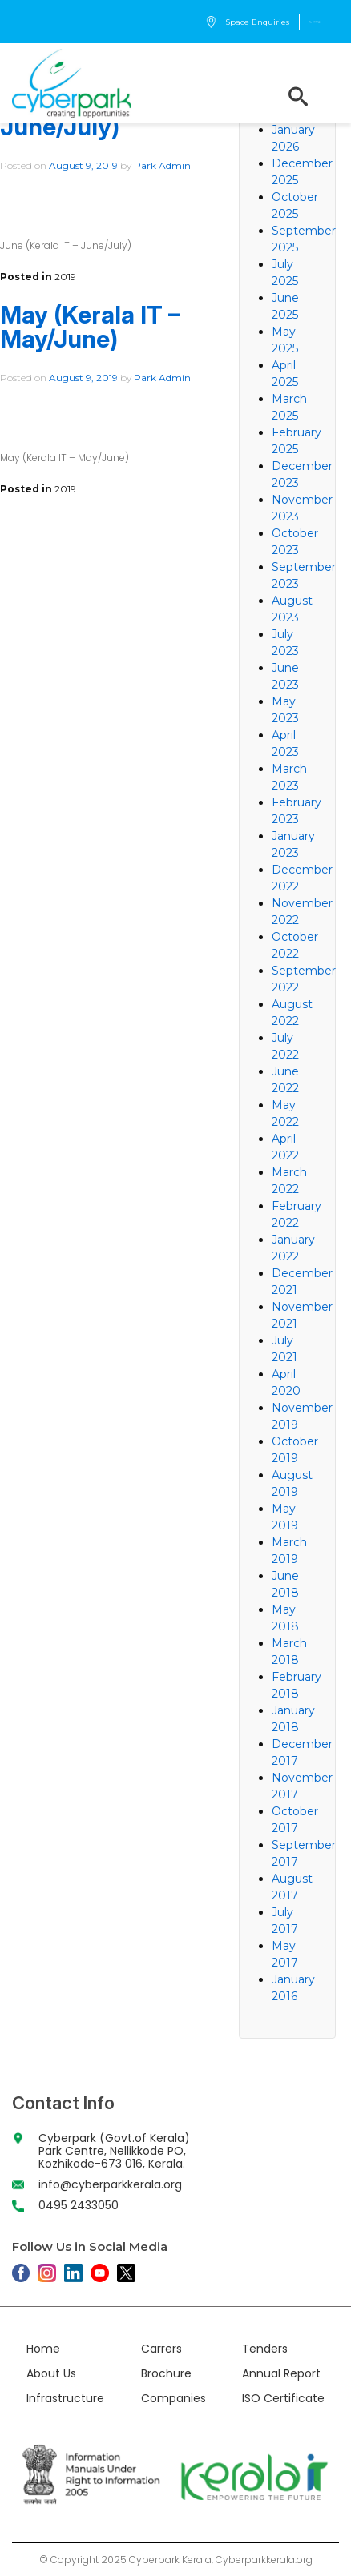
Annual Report (281, 2373)
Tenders (265, 2349)
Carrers (161, 2349)
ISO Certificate (283, 2398)
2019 (65, 277)
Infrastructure (65, 2398)
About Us (51, 2373)
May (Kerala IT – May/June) (90, 326)
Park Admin (162, 165)
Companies (173, 2398)
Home (43, 2349)
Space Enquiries (247, 22)
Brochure (166, 2373)
